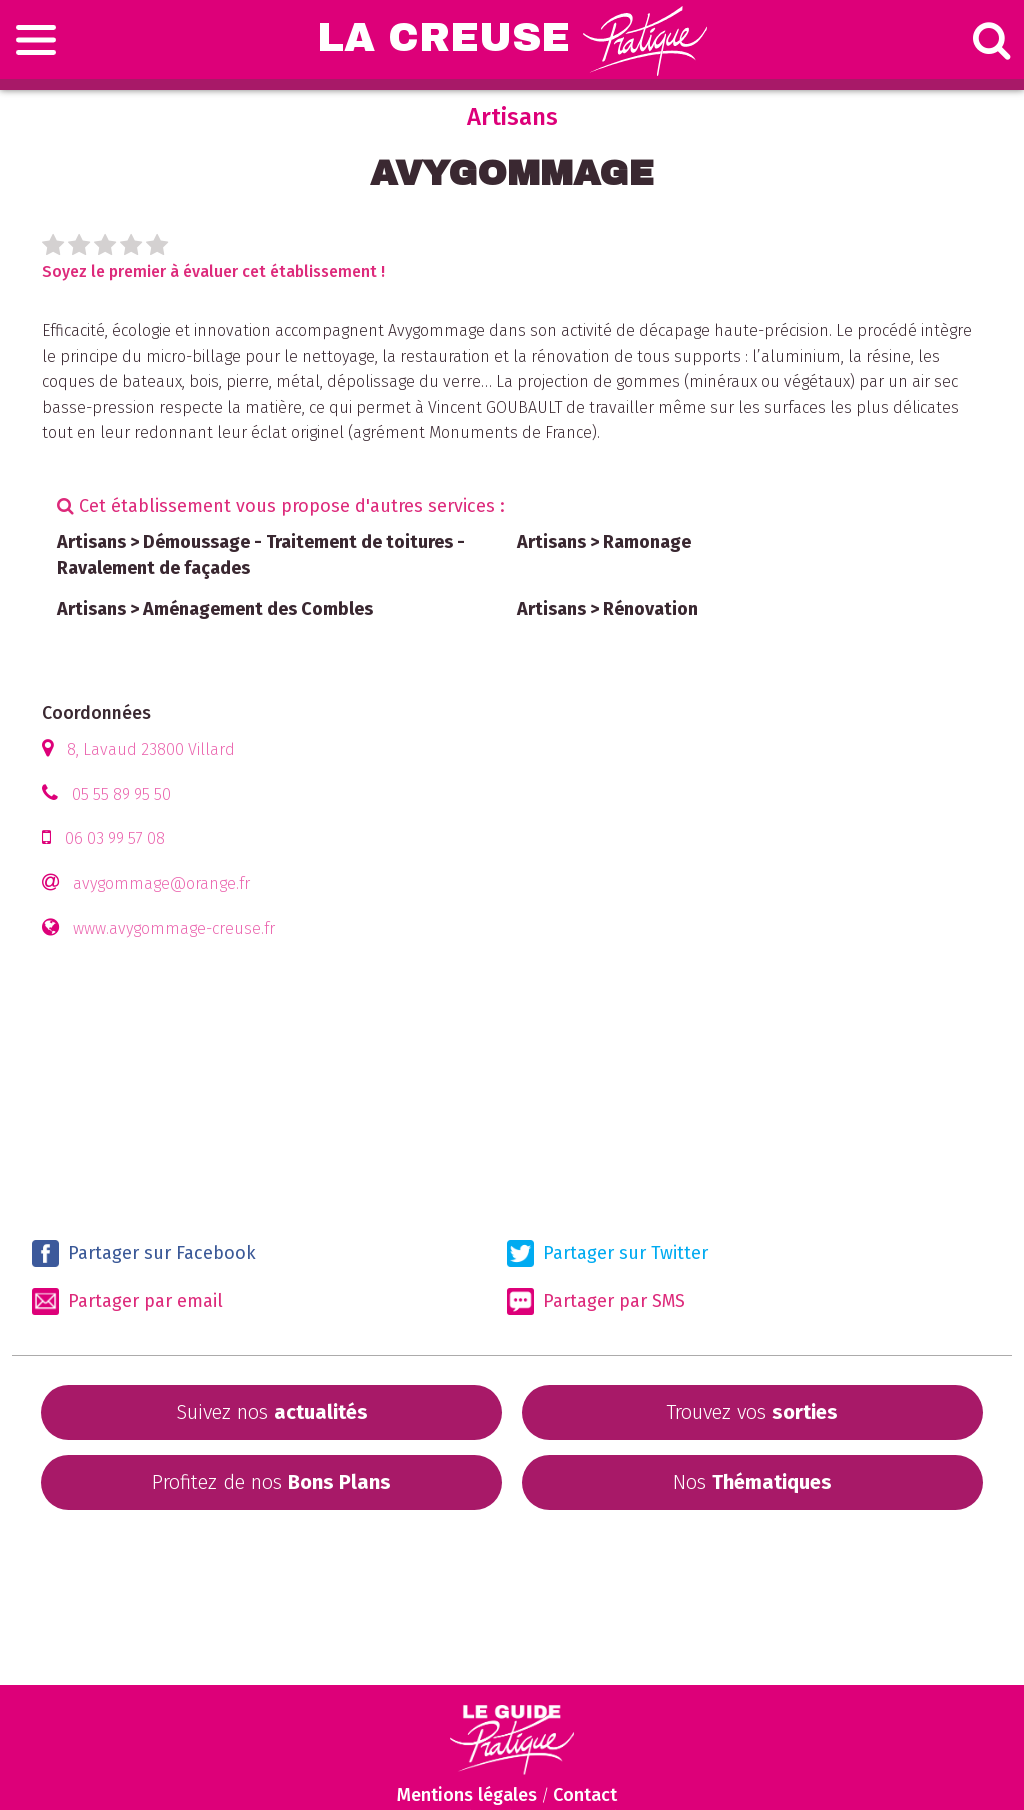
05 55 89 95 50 (121, 794)
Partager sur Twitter (607, 1253)
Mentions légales (467, 1795)
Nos (752, 1482)
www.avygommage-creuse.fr (174, 928)
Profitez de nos (271, 1482)
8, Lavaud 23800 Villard (151, 749)
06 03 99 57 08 (115, 838)
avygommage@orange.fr (161, 883)
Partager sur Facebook (144, 1253)
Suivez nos (272, 1412)
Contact (585, 1795)
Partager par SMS (596, 1301)
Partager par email (127, 1301)
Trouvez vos (752, 1412)
